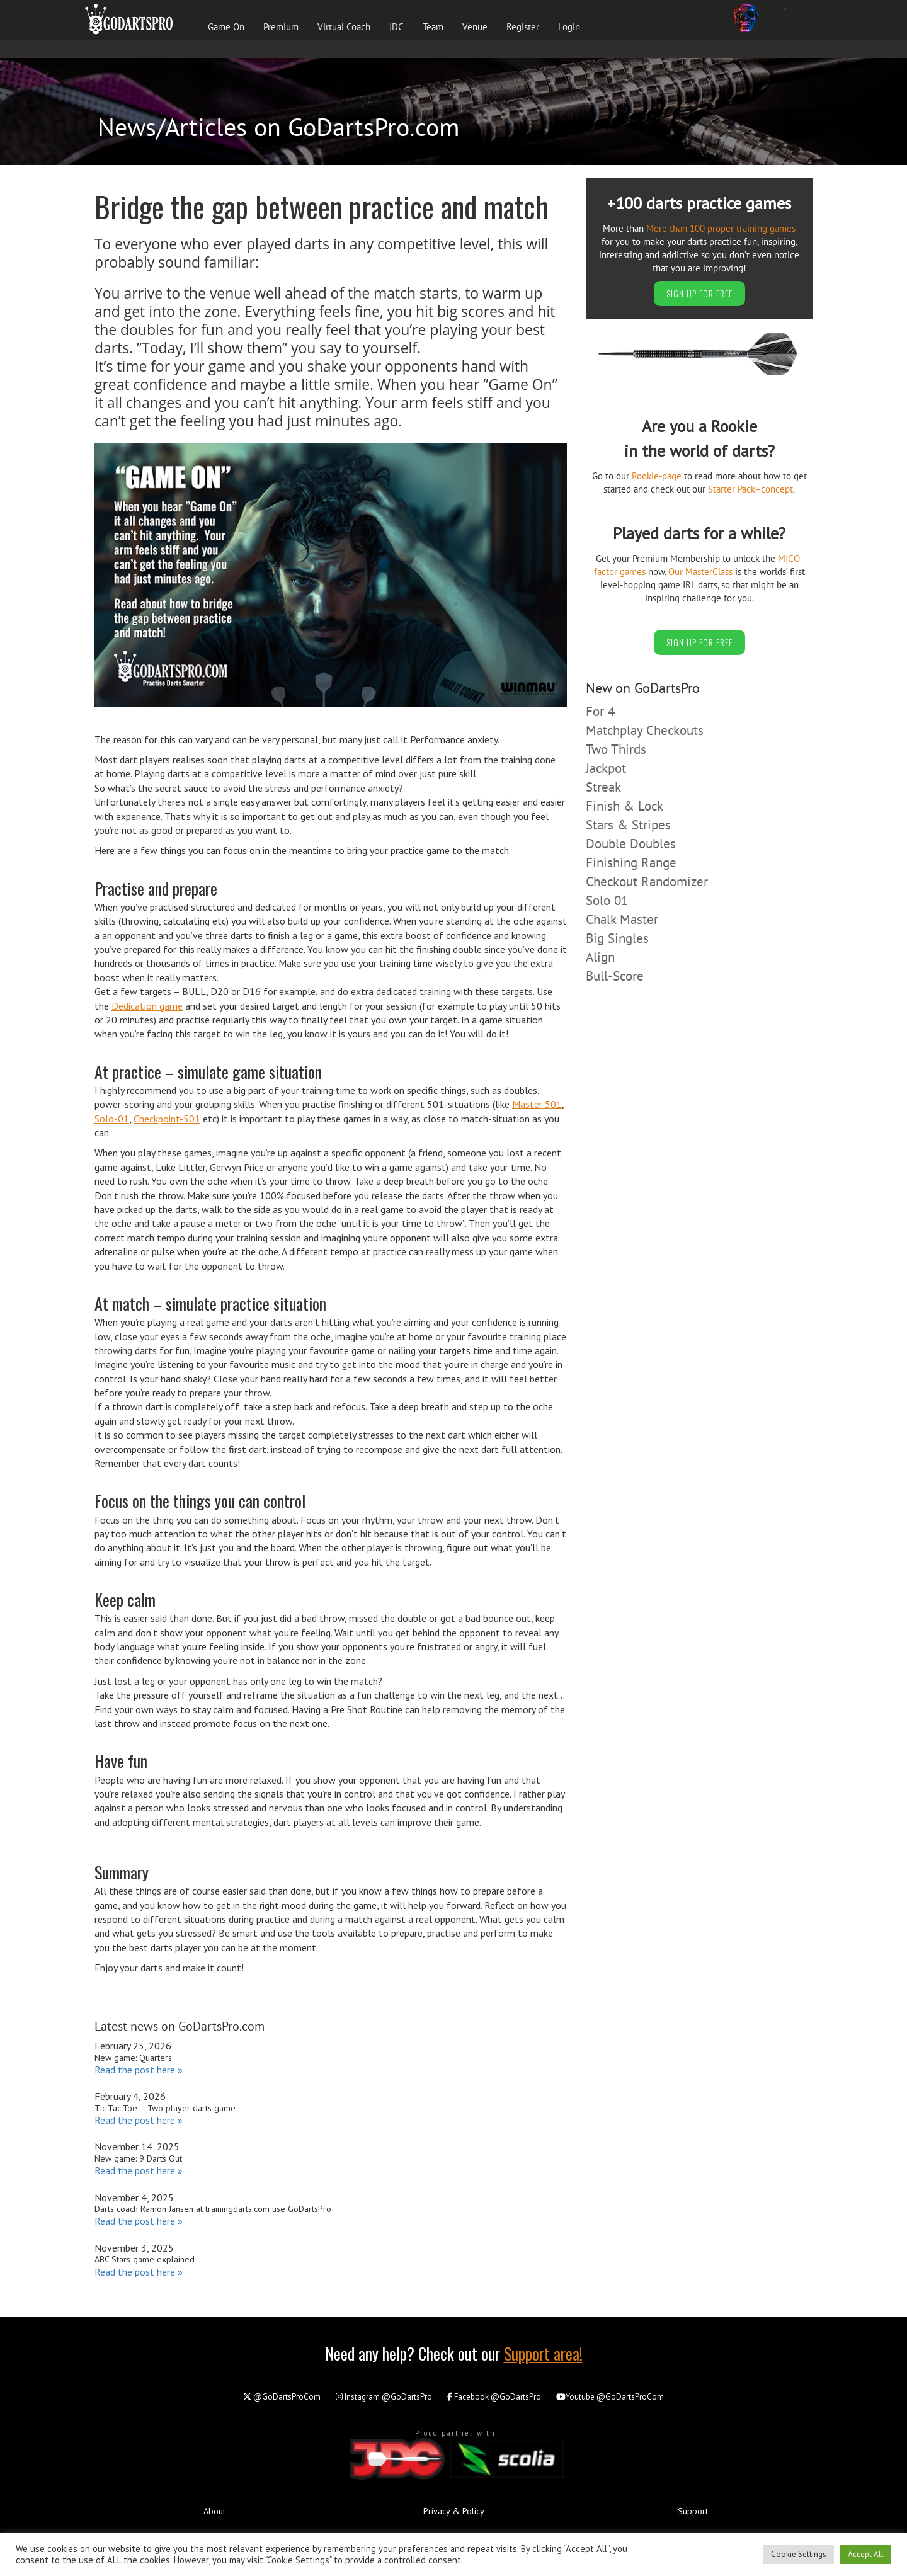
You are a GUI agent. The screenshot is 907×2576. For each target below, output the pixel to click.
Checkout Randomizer (647, 881)
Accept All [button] (866, 2554)
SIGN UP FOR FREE (699, 293)
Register (522, 27)
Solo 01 (607, 900)
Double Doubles (631, 843)
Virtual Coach (343, 27)
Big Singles (617, 938)
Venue (475, 27)
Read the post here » (138, 2069)
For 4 (600, 711)
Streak (603, 786)
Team (433, 27)
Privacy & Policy (453, 2511)
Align (600, 957)
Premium (281, 27)
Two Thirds (616, 749)
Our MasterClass (700, 572)
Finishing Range (631, 862)
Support (693, 2511)
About (214, 2511)
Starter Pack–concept (750, 489)
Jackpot (606, 768)
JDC (396, 27)
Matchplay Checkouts (645, 730)
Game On (226, 27)
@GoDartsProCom (282, 2396)
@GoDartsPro (384, 2396)
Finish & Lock (624, 805)
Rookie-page (657, 476)
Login (569, 27)
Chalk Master (622, 919)
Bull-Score (615, 975)
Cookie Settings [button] (798, 2554)
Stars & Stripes (628, 824)
